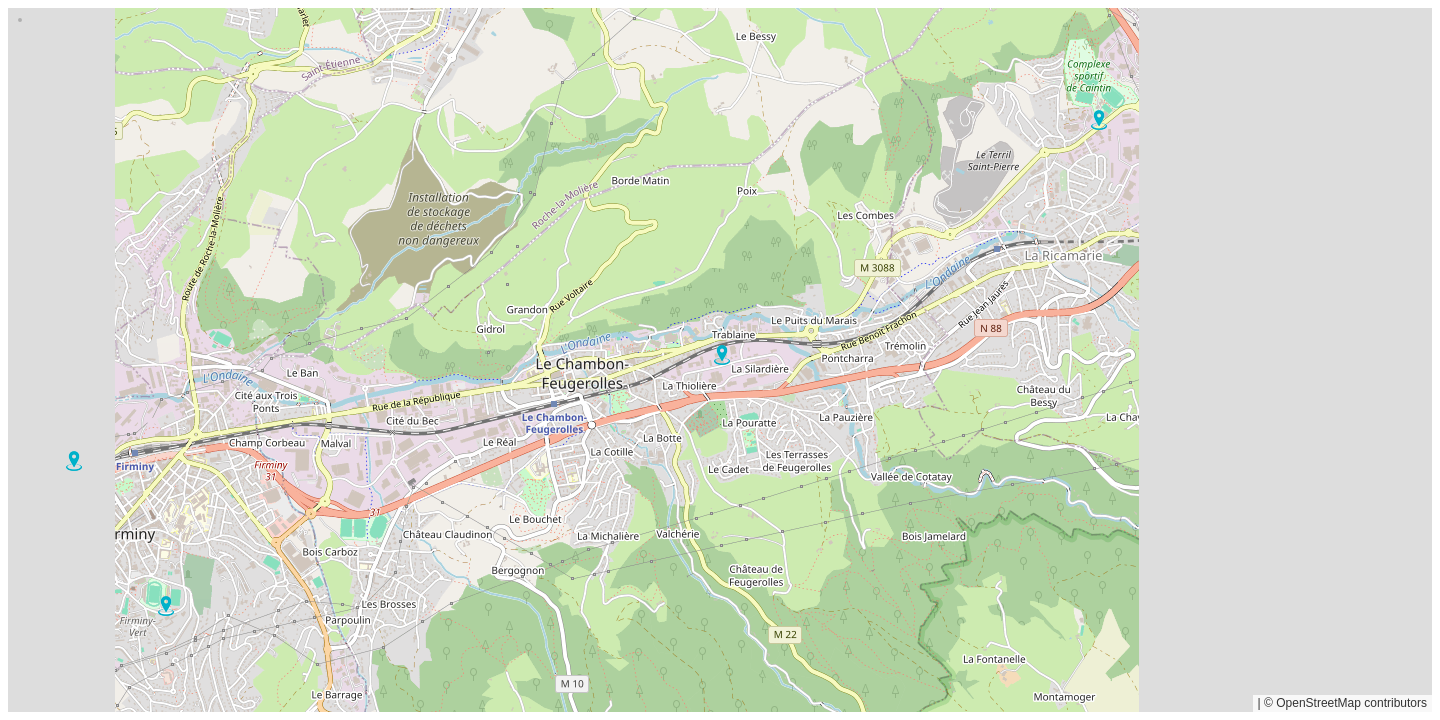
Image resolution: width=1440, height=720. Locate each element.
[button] (166, 606)
